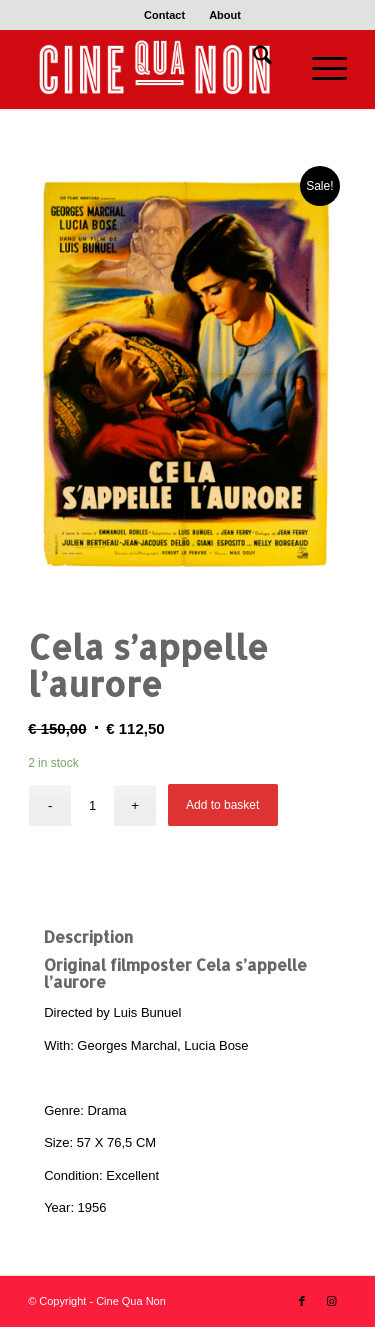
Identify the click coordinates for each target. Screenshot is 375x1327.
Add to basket (222, 805)
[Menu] (319, 69)
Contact (164, 15)
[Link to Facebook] (302, 1301)
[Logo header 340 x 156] (155, 69)
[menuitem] (165, 15)
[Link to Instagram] (332, 1301)
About (225, 15)
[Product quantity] (92, 805)
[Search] (252, 59)
